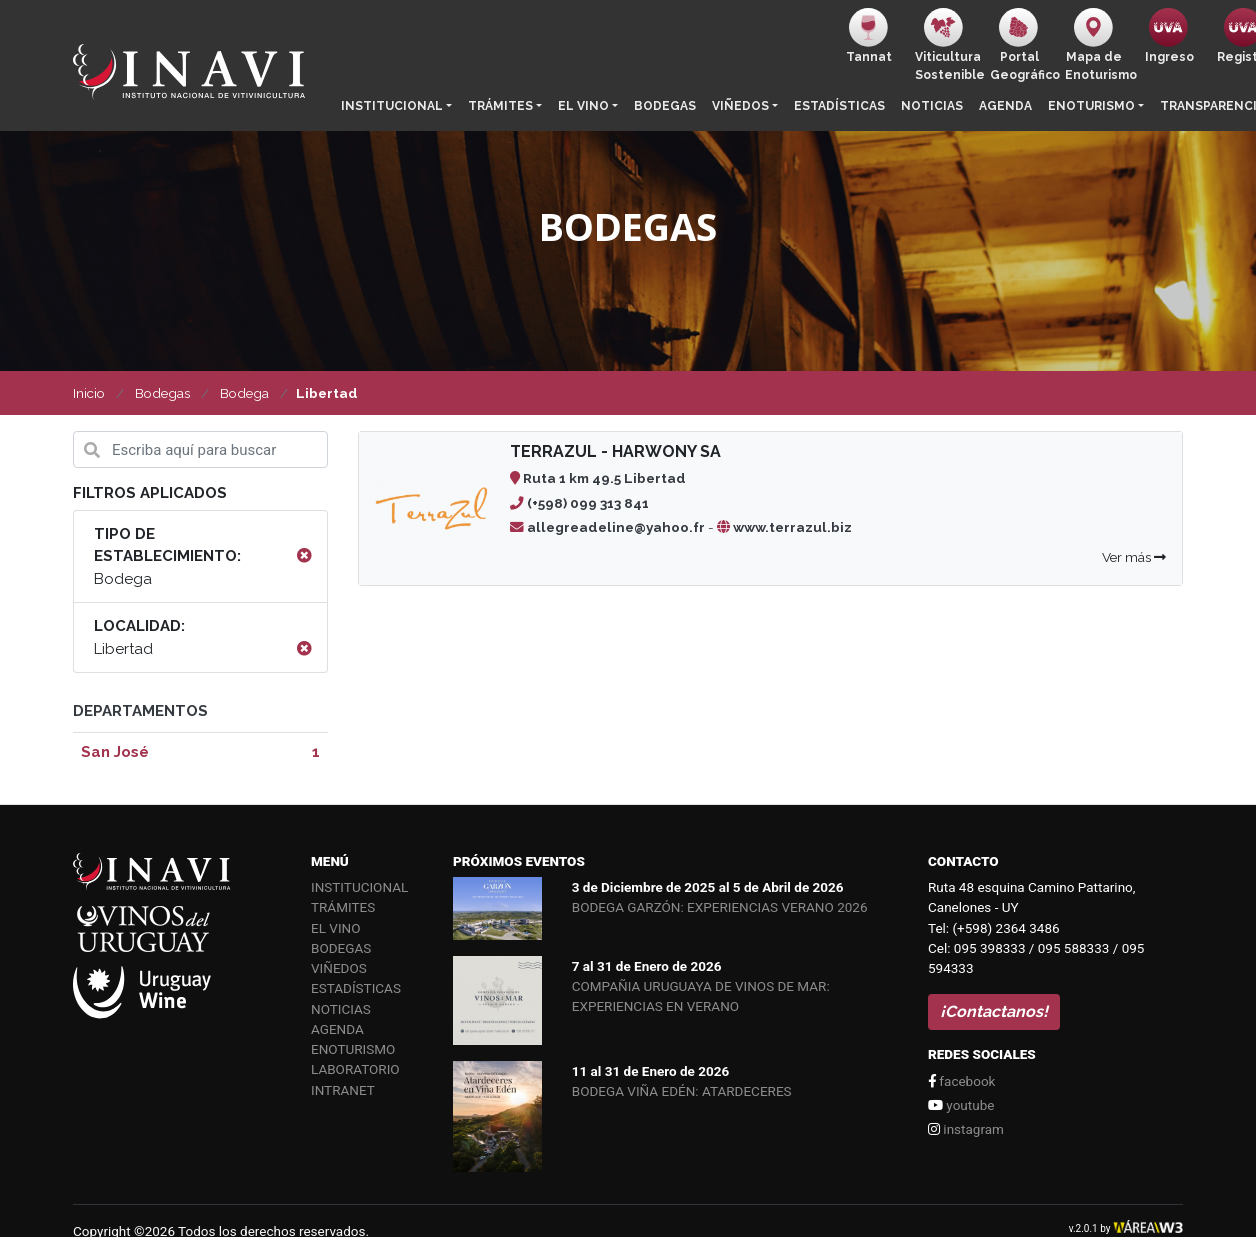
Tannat (869, 36)
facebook (961, 1081)
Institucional (392, 106)
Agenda (1005, 106)
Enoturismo (1091, 106)
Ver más (1134, 557)
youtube (961, 1105)
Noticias (932, 106)
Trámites (500, 106)
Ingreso (1169, 36)
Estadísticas (839, 106)
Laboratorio (355, 1069)
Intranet (343, 1090)
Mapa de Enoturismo (1098, 45)
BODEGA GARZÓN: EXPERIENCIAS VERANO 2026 (720, 907)
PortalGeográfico (1023, 45)
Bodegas (665, 106)
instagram (966, 1129)
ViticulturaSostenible (948, 45)
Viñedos (740, 106)
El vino (583, 106)
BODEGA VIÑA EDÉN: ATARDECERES (682, 1091)
